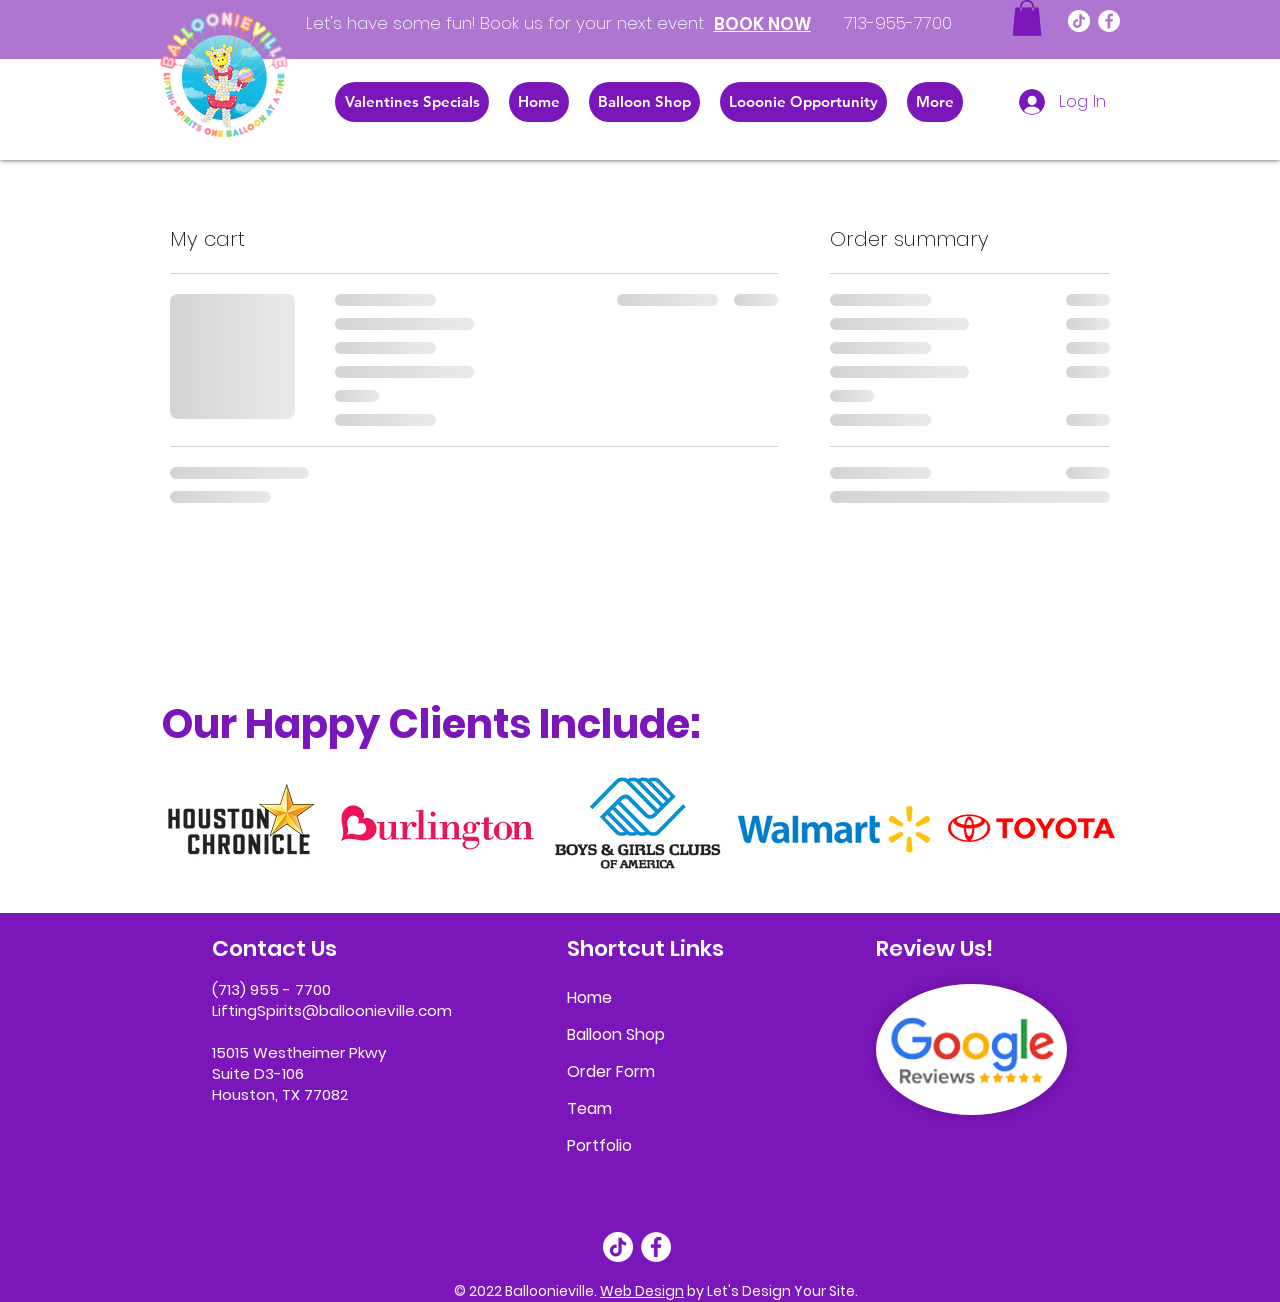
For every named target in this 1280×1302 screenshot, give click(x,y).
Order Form (611, 1071)
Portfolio (599, 1145)
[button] (1027, 18)
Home (589, 997)
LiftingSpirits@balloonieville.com (332, 1010)
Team (589, 1108)
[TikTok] (1079, 21)
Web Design (642, 1291)
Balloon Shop (616, 1034)
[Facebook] (1109, 21)
